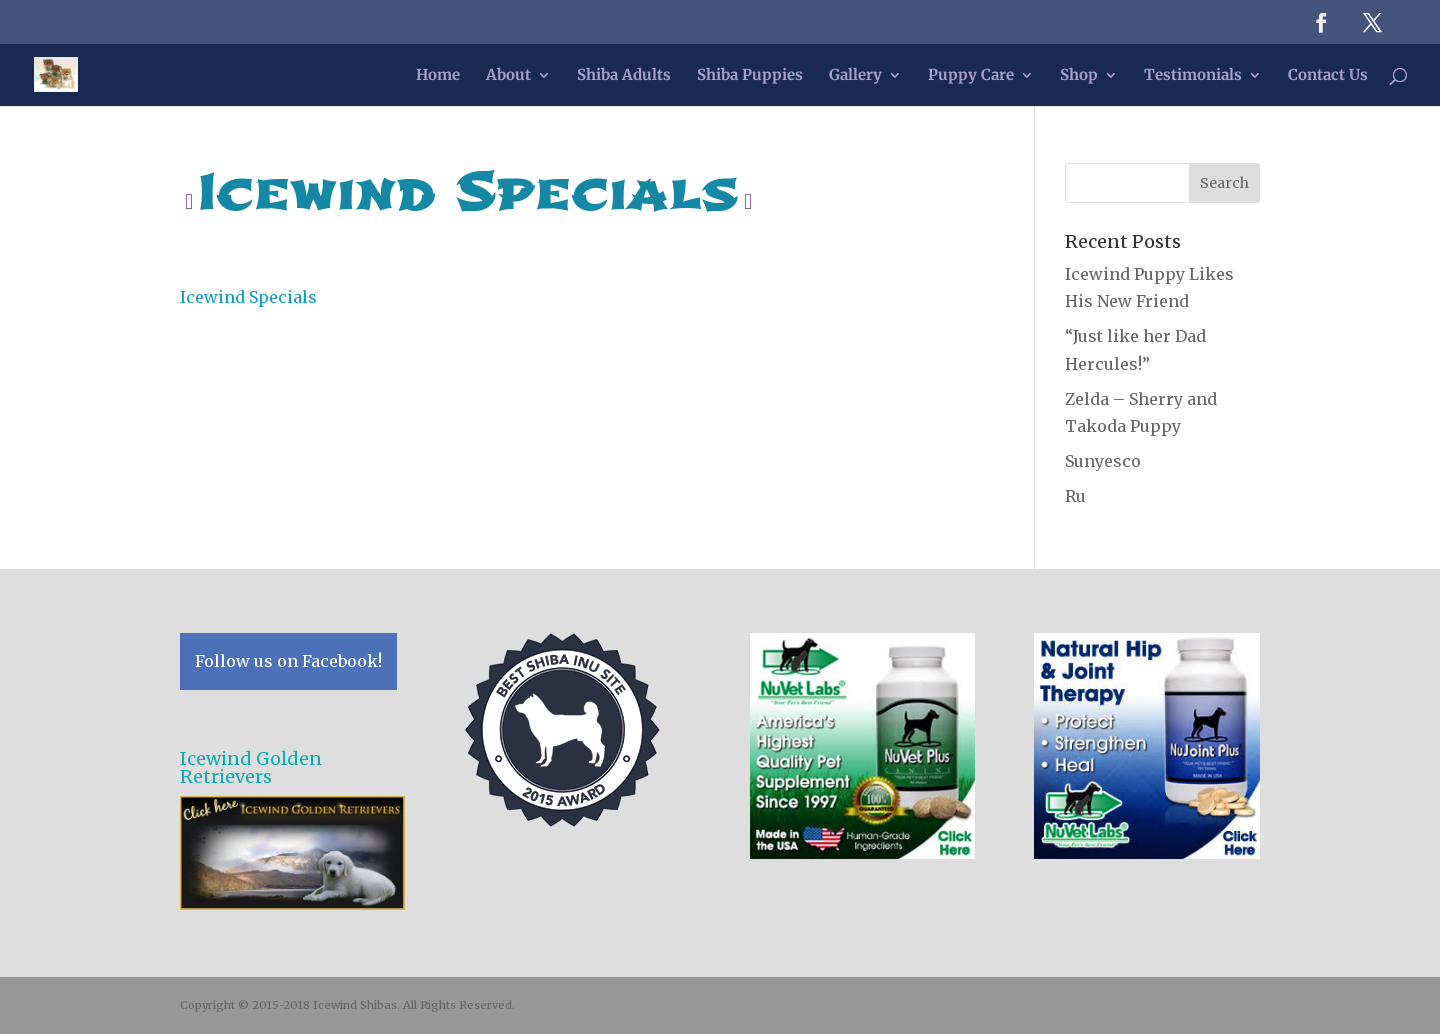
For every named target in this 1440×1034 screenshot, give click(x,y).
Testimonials (1193, 76)
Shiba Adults (624, 76)
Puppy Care (971, 76)
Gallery (855, 76)
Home (438, 76)
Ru (1075, 496)
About (508, 76)
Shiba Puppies (750, 76)
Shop (1079, 76)
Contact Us (1328, 76)
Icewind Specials (248, 297)
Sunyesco (1103, 461)
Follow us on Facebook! (288, 661)
